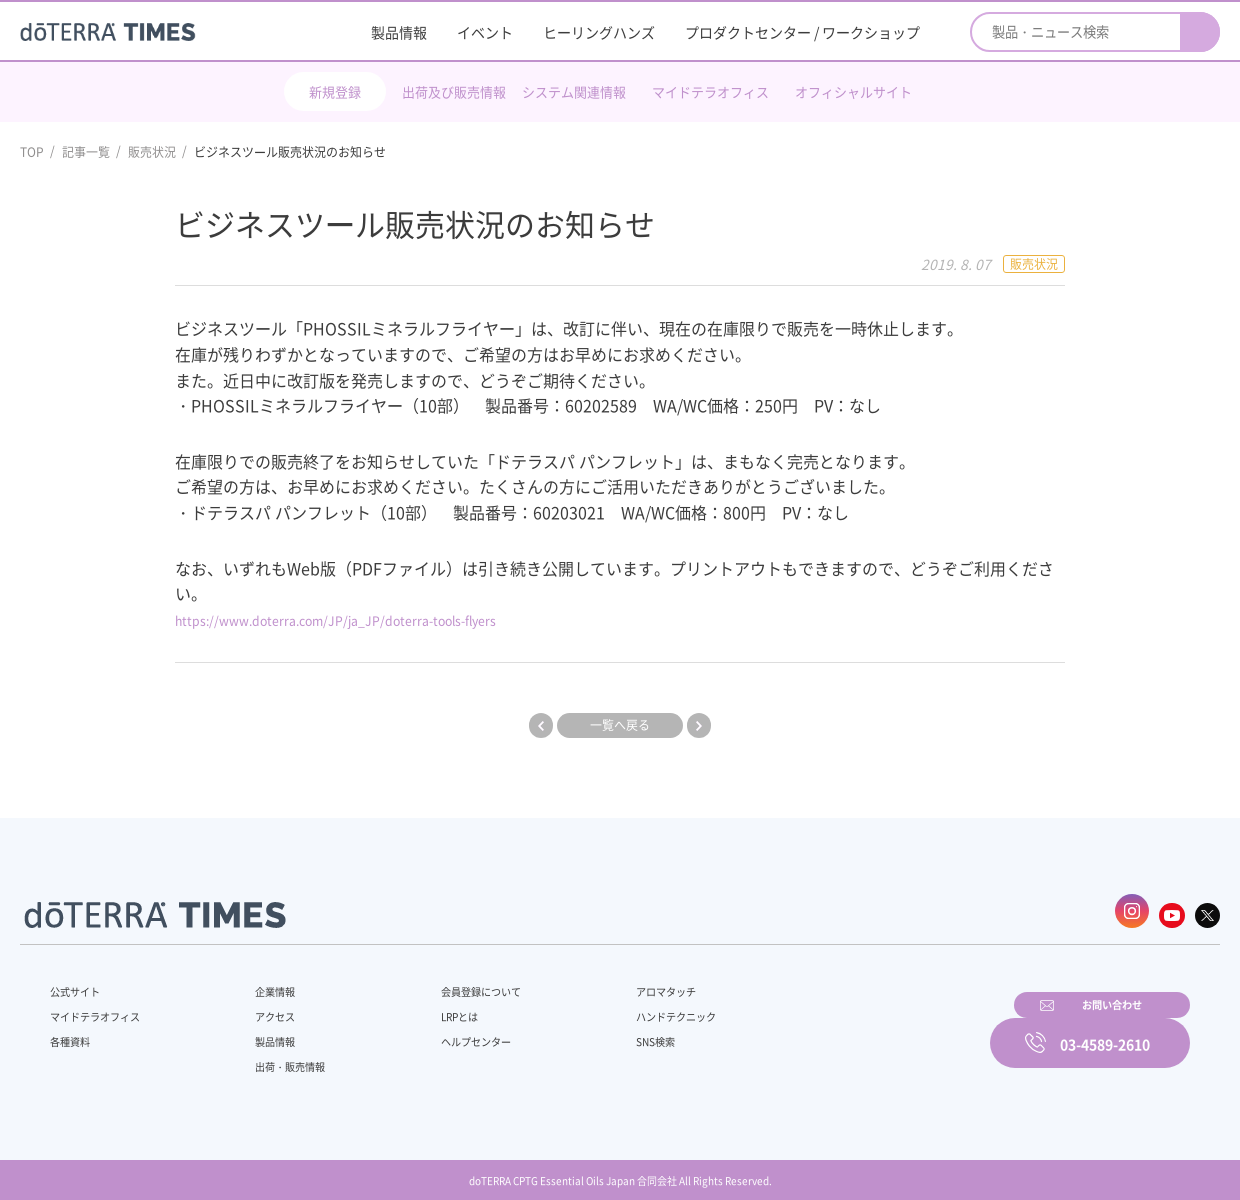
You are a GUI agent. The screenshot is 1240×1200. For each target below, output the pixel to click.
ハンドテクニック (629, 1007)
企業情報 (263, 982)
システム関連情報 (574, 91)
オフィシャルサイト (853, 91)
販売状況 (152, 152)
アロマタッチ (617, 982)
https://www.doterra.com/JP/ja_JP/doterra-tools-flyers (382, 619)
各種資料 (74, 1032)
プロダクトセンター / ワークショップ (802, 32)
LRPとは (427, 1007)
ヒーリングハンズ (599, 32)
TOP (32, 152)
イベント (485, 32)
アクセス (263, 1007)
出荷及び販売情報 (454, 91)
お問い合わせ (875, 1029)
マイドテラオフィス (710, 91)
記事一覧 (86, 152)
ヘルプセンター (446, 1032)
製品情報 (399, 32)
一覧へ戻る (620, 725)
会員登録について (452, 982)
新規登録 (335, 91)
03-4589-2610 (1105, 1029)
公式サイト (80, 982)
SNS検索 (604, 1032)
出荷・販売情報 (281, 1057)
